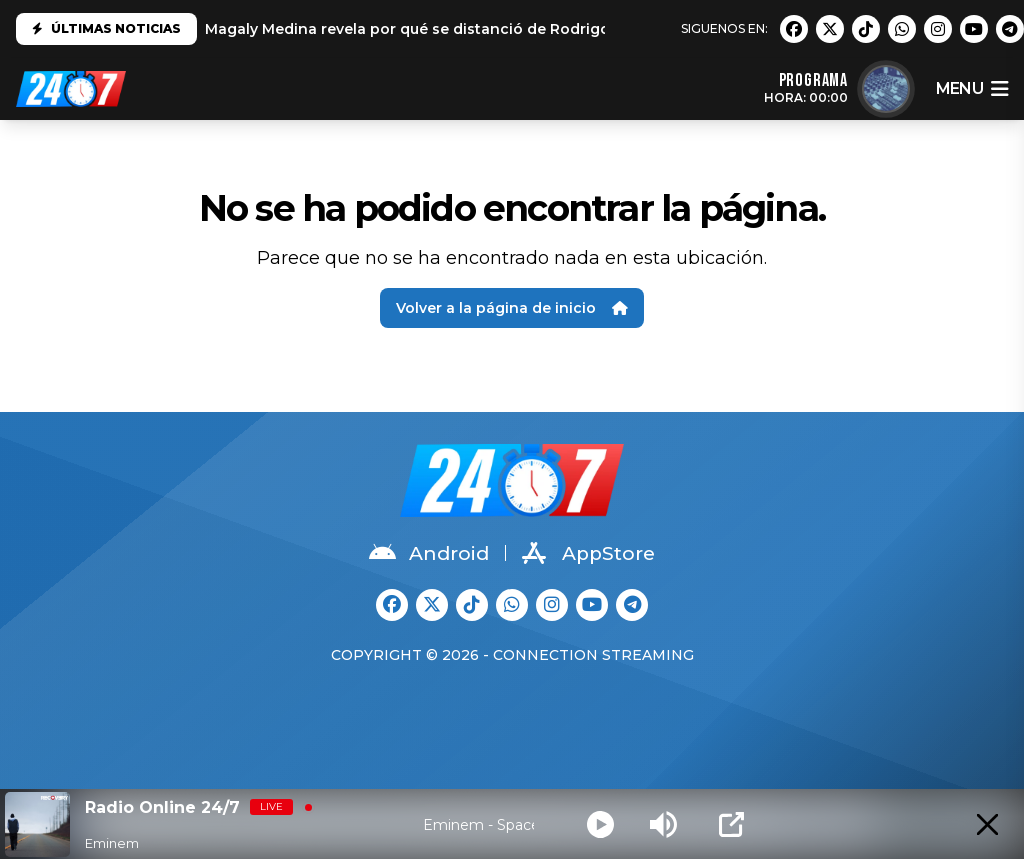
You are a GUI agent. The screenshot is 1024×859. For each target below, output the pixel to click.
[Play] (600, 824)
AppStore (588, 553)
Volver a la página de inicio (512, 308)
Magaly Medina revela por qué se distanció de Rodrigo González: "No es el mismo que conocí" (554, 29)
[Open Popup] (731, 824)
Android (429, 553)
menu (972, 89)
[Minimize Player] (987, 824)
